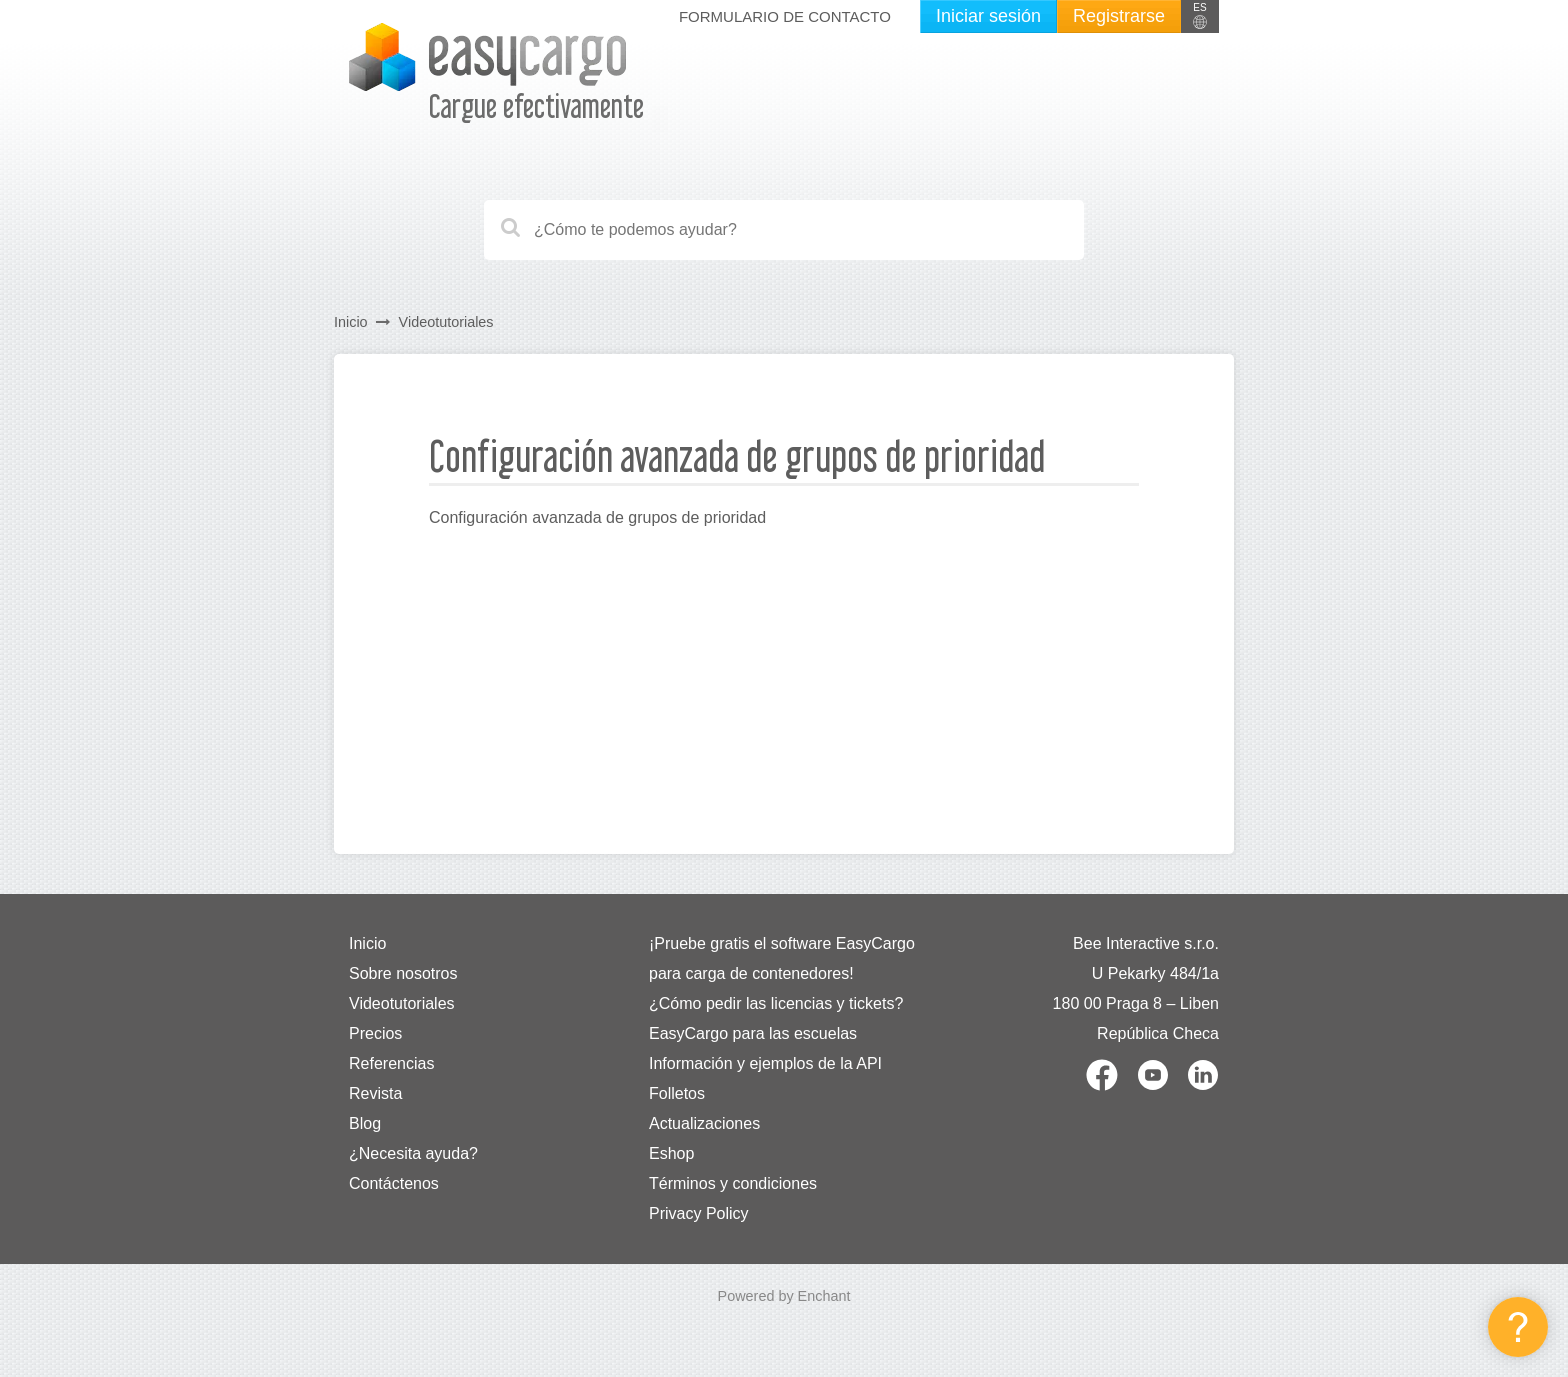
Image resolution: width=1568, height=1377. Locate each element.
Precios (375, 1033)
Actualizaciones (704, 1123)
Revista (375, 1093)
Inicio (351, 322)
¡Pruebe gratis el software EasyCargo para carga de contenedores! (782, 958)
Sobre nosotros (403, 973)
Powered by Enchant (784, 1296)
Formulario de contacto (785, 16)
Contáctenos (394, 1183)
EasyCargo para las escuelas (753, 1033)
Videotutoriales (446, 322)
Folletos (677, 1093)
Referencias (391, 1063)
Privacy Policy (699, 1213)
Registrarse (1119, 16)
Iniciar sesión (988, 16)
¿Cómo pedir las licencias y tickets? (776, 1003)
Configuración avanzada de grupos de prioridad (597, 517)
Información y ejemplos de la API (765, 1063)
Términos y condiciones (733, 1183)
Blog (365, 1123)
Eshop (671, 1153)
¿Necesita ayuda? (413, 1153)
